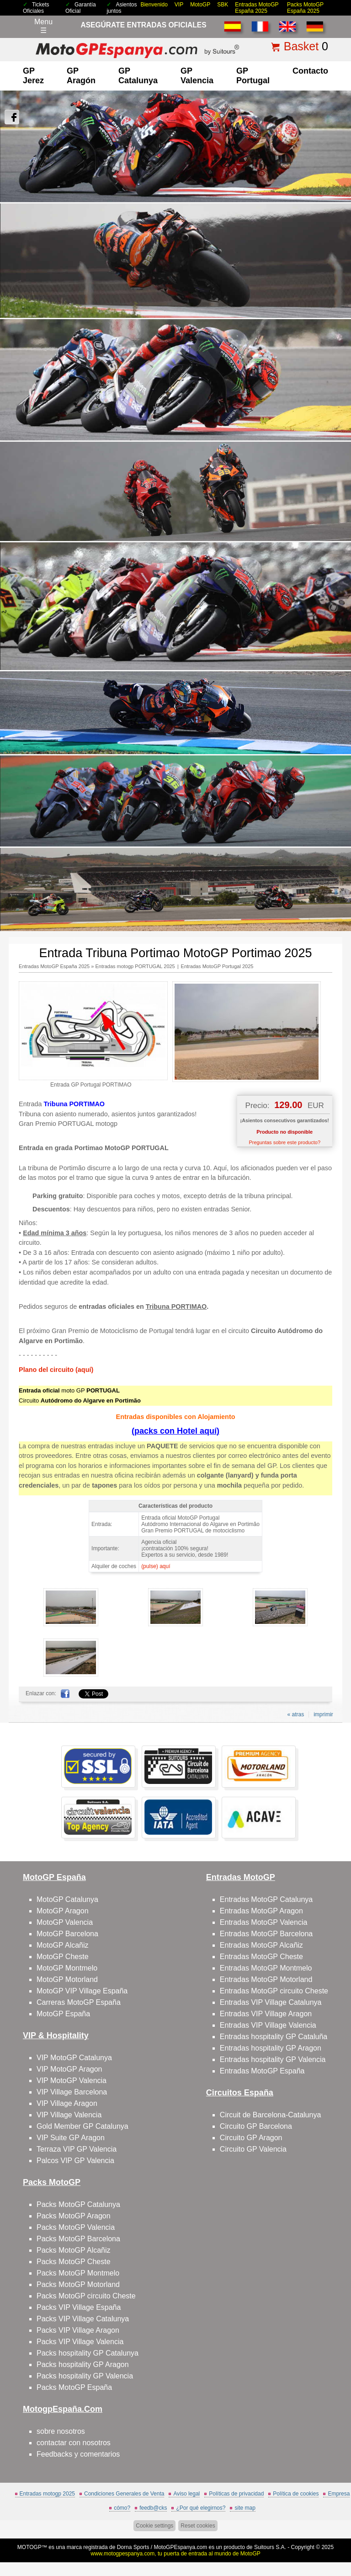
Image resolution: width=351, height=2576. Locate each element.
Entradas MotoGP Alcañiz (261, 1945)
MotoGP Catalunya (67, 1899)
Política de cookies (296, 2493)
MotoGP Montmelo (67, 1968)
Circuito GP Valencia (253, 2149)
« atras (295, 1714)
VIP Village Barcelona (72, 2092)
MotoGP (200, 4)
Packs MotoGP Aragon (74, 2216)
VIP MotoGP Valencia (71, 2080)
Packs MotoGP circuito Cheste (86, 2296)
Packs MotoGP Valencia (76, 2227)
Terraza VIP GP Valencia (77, 2149)
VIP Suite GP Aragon (71, 2138)
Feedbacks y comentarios (78, 2454)
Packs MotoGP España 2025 (305, 7)
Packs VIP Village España (79, 2307)
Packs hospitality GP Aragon (83, 2364)
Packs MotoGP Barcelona (78, 2239)
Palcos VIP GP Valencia (75, 2160)
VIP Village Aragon (67, 2103)
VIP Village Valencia (69, 2115)
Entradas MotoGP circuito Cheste (274, 1991)
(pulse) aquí (155, 1566)
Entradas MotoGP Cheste (261, 1956)
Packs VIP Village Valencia (80, 2342)
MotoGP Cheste (63, 1956)
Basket (301, 46)
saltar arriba (338, 2534)
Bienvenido (153, 4)
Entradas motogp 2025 (47, 2493)
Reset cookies (198, 2525)
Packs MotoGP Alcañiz (74, 2250)
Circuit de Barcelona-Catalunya (270, 2115)
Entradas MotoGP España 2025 (256, 7)
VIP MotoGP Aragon (69, 2069)
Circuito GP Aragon (251, 2138)
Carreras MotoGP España (79, 2002)
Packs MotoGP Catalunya (78, 2204)
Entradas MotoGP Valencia (264, 1922)
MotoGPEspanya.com (180, 2547)
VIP (179, 4)
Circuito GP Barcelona (256, 2126)
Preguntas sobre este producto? (284, 1142)
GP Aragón (81, 75)
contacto (310, 70)
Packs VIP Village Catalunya (83, 2319)
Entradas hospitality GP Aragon (270, 2048)
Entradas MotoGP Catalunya (266, 1899)
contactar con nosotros (74, 2443)
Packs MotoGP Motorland (78, 2284)
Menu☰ (43, 26)
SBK (222, 4)
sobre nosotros (61, 2431)
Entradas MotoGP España (262, 2071)
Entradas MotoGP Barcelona (266, 1934)
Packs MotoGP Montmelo (78, 2273)
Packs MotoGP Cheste (74, 2261)
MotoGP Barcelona (67, 1934)
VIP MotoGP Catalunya (74, 2058)
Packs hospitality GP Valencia (85, 2376)
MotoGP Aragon (63, 1911)
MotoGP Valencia (65, 1922)
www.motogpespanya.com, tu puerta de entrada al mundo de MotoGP (175, 2553)
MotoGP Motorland (67, 1979)
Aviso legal (186, 2493)
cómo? (122, 2508)
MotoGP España (63, 2014)
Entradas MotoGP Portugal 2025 (217, 966)
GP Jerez (33, 75)
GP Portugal (253, 75)
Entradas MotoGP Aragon (261, 1911)
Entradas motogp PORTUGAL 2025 (135, 966)
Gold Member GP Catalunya (82, 2126)
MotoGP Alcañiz (63, 1945)
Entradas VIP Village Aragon (266, 2014)
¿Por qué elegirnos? (200, 2508)
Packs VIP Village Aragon (78, 2330)
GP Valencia (197, 75)
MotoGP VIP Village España (82, 1991)
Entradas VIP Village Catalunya (271, 2002)
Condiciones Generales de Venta (124, 2493)
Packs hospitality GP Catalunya (87, 2353)
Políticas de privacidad (236, 2493)
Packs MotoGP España (74, 2387)
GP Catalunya (138, 75)
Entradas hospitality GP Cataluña (273, 2036)
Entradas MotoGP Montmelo (266, 1968)
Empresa (339, 2493)
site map (244, 2508)
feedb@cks (153, 2508)
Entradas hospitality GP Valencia (273, 2059)
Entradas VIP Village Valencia (268, 2025)
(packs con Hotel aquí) (175, 1430)
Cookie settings (154, 2525)
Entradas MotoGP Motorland (266, 1979)
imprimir (323, 1714)
